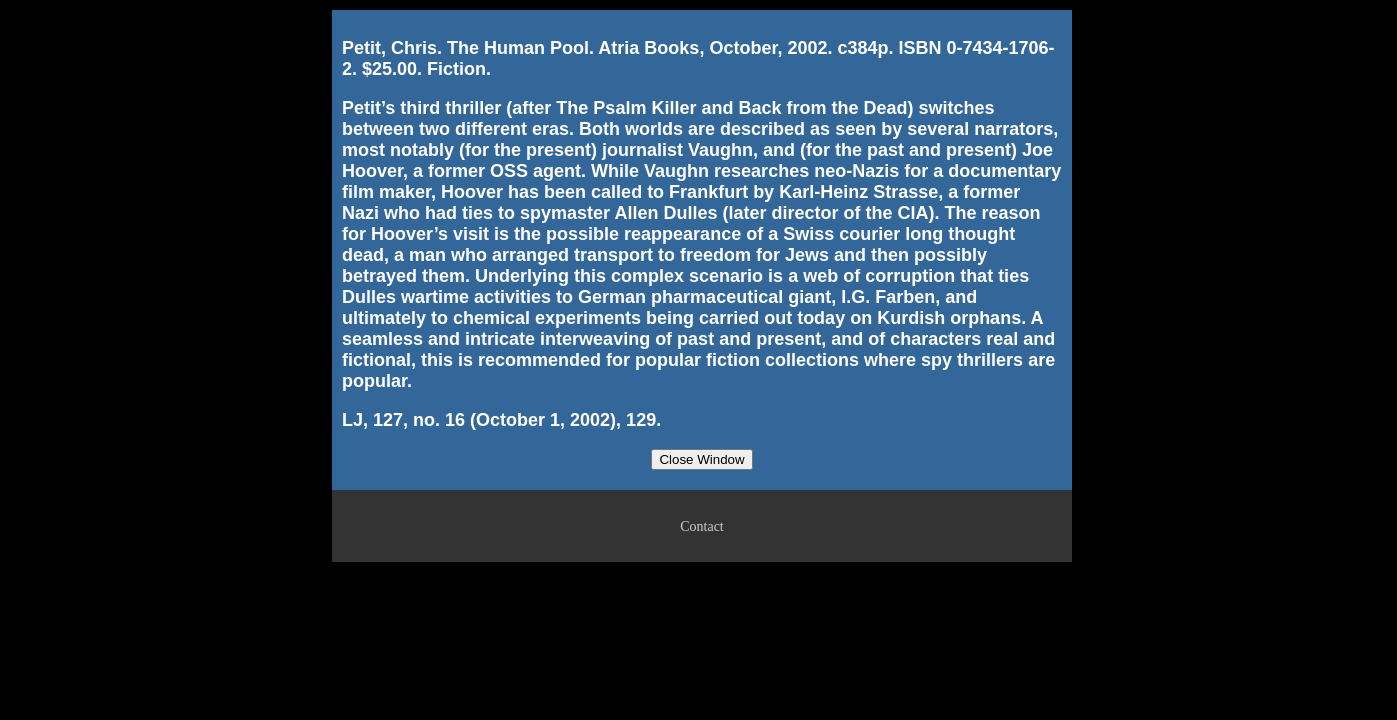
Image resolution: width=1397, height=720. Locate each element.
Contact (702, 526)
